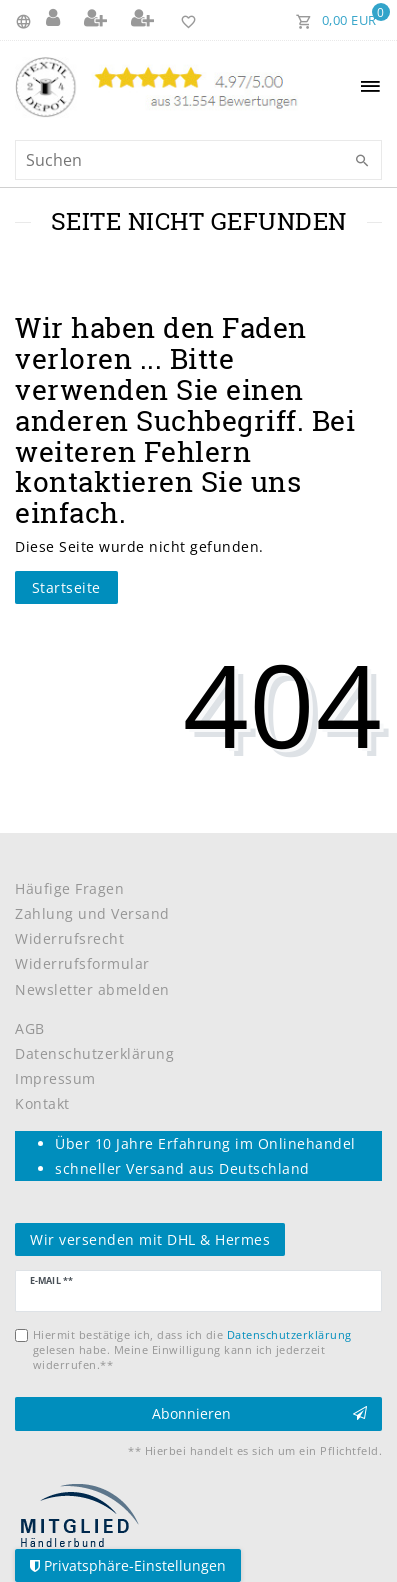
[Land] (26, 20)
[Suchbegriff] (198, 160)
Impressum (55, 1078)
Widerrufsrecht (69, 938)
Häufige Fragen (69, 888)
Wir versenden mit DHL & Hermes (150, 1239)
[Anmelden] (55, 20)
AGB (30, 1028)
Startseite (66, 587)
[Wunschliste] (184, 20)
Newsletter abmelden (92, 989)
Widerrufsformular (82, 963)
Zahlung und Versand (92, 913)
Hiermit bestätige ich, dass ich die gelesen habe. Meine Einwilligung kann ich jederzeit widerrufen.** (192, 1350)
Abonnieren (259, 1413)
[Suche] (362, 161)
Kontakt (42, 1103)
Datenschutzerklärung (94, 1053)
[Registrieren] (98, 20)
